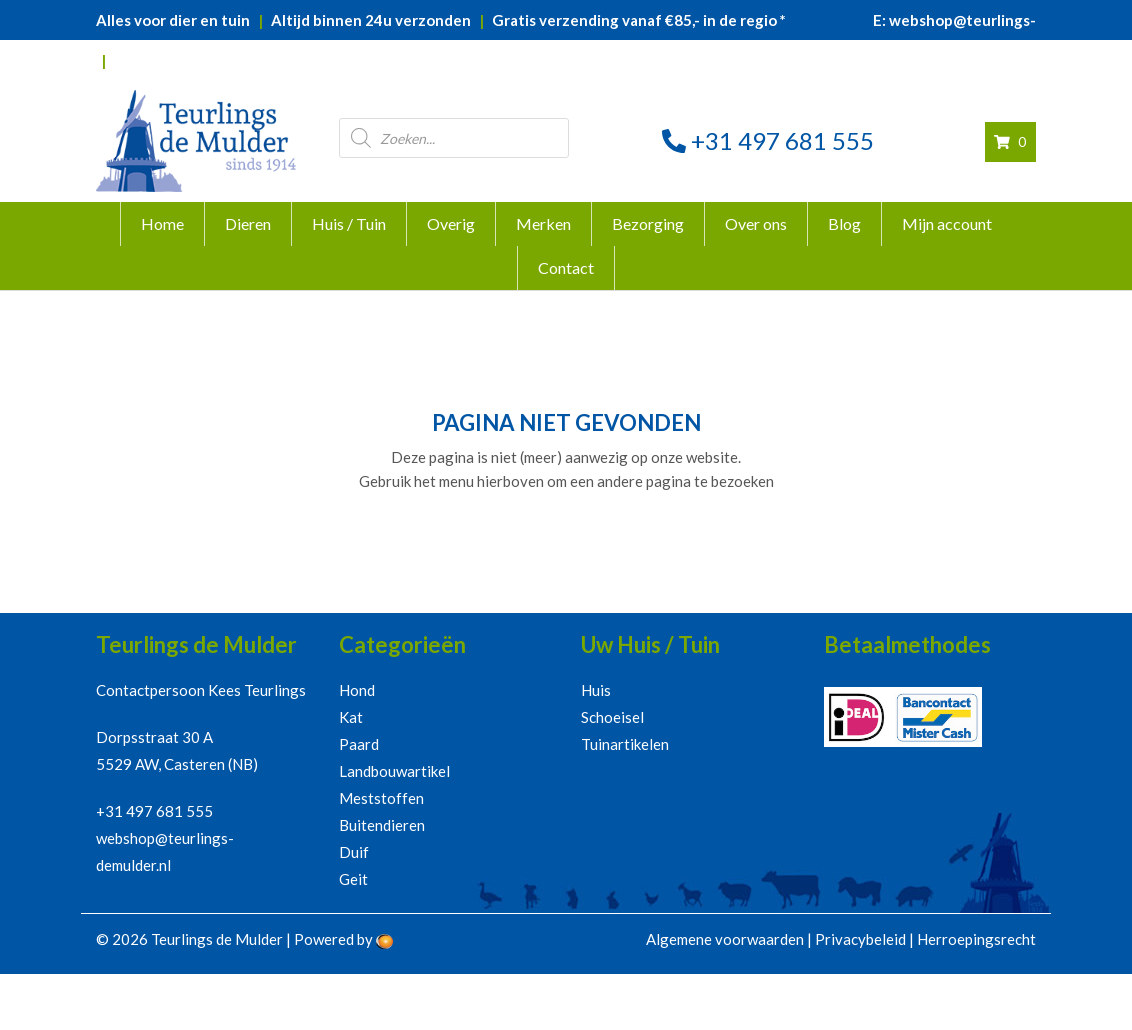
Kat (351, 717)
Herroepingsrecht (976, 939)
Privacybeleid (860, 939)
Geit (353, 879)
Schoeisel (612, 717)
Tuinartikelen (625, 744)
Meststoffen (381, 798)
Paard (359, 744)
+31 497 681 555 (768, 140)
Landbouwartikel (394, 771)
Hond (357, 690)
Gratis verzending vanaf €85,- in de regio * (639, 20)
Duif (354, 852)
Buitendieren (382, 825)
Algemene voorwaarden (725, 939)
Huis (596, 690)
